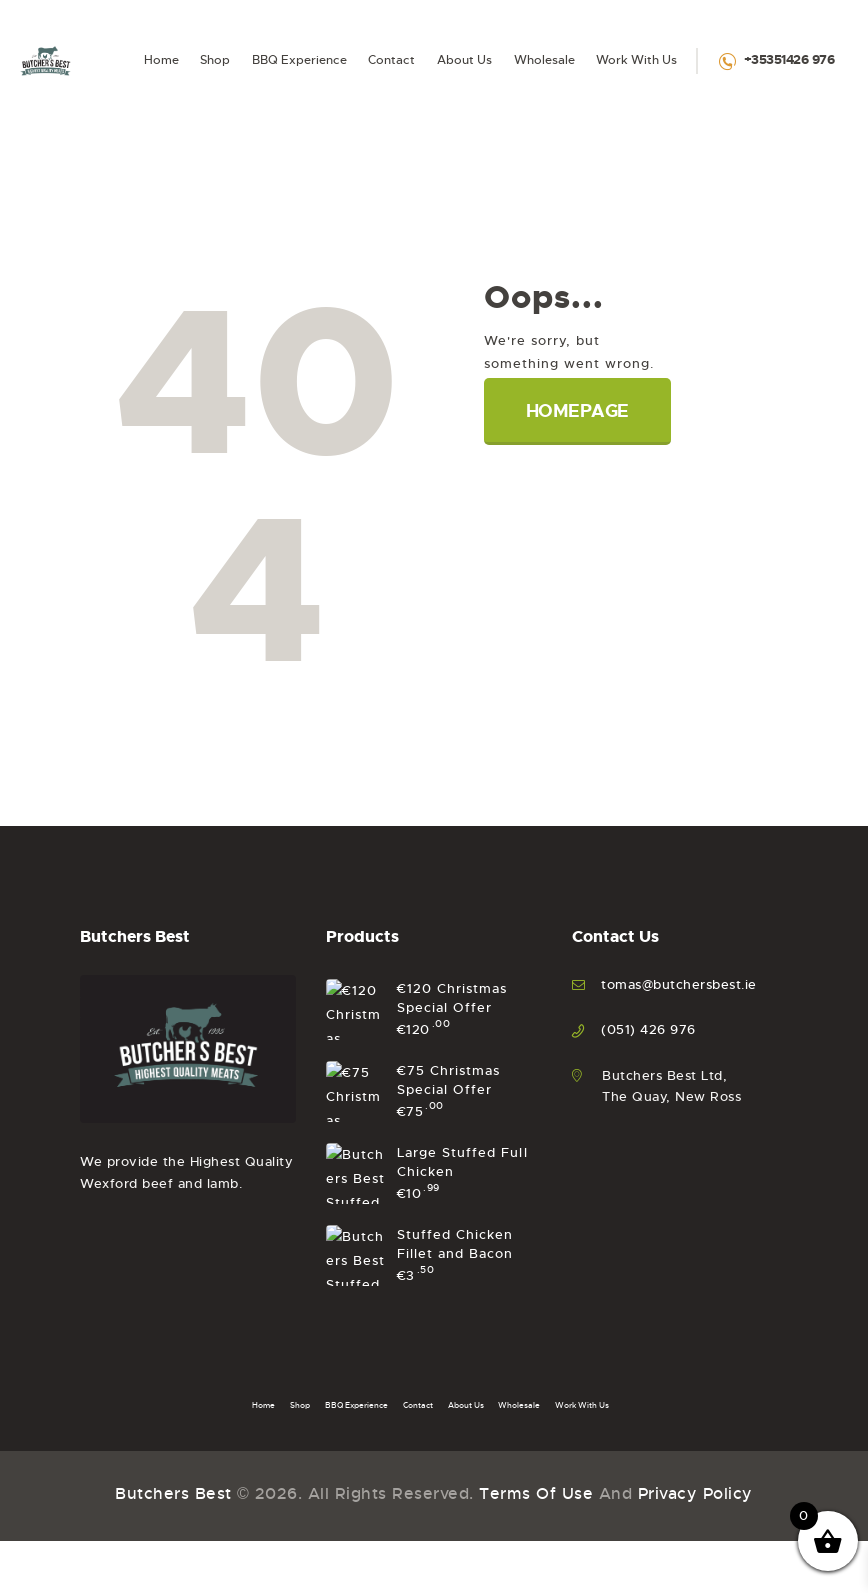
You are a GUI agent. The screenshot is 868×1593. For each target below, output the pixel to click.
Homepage (577, 411)
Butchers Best (173, 146)
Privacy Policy (695, 146)
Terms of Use (536, 146)
